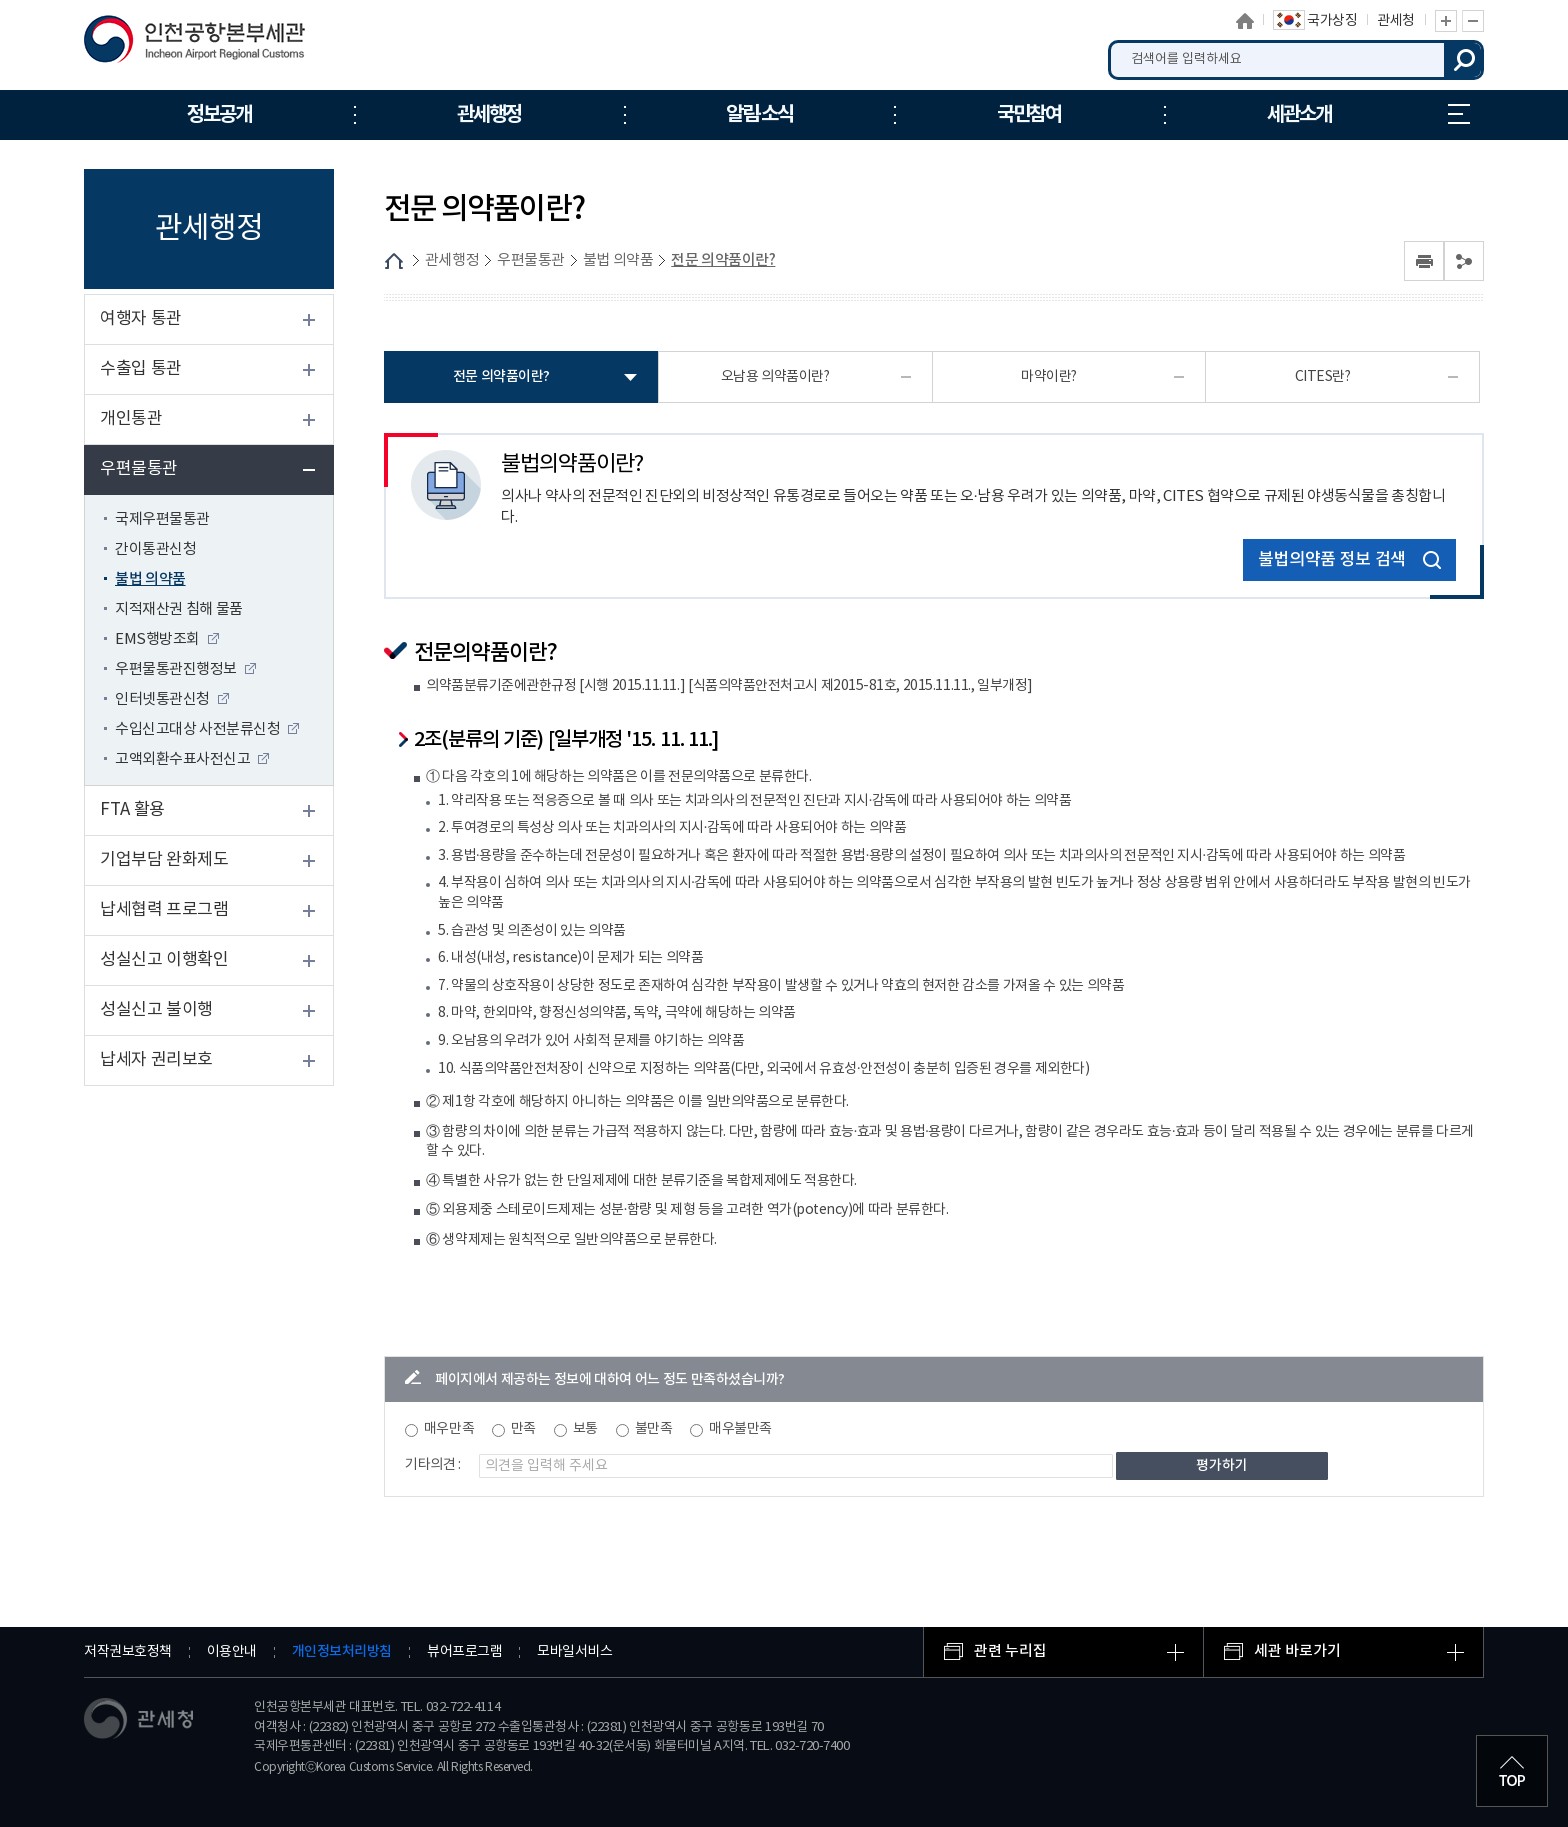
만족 (523, 1429)
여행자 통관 (141, 319)
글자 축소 (1473, 21)
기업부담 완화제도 (164, 860)
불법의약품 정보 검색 (1349, 561)
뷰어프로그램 (464, 1652)
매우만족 (449, 1429)
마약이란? (1049, 377)
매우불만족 (740, 1429)
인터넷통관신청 (162, 699)
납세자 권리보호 (156, 1060)
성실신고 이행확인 (164, 960)
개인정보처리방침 (342, 1651)
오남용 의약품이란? (775, 377)
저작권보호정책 (128, 1652)
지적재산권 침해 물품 (179, 609)
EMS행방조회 (157, 639)
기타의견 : (433, 1465)
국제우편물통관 (162, 519)
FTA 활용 (132, 810)
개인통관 (131, 419)
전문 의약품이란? (723, 260)
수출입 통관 (141, 369)
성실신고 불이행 (156, 1010)
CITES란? (1323, 377)
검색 (1464, 60)
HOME (394, 261)
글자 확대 (1446, 21)
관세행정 (452, 260)
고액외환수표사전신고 (182, 759)
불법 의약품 (150, 579)
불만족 (654, 1429)
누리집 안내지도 (1459, 114)
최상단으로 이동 (1512, 1771)
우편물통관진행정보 (176, 669)
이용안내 (232, 1652)
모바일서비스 (574, 1652)
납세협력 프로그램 (164, 910)
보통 (585, 1429)
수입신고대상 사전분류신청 (197, 729)
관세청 (1396, 21)
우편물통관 (139, 469)
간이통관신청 (155, 549)
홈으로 (1245, 21)
